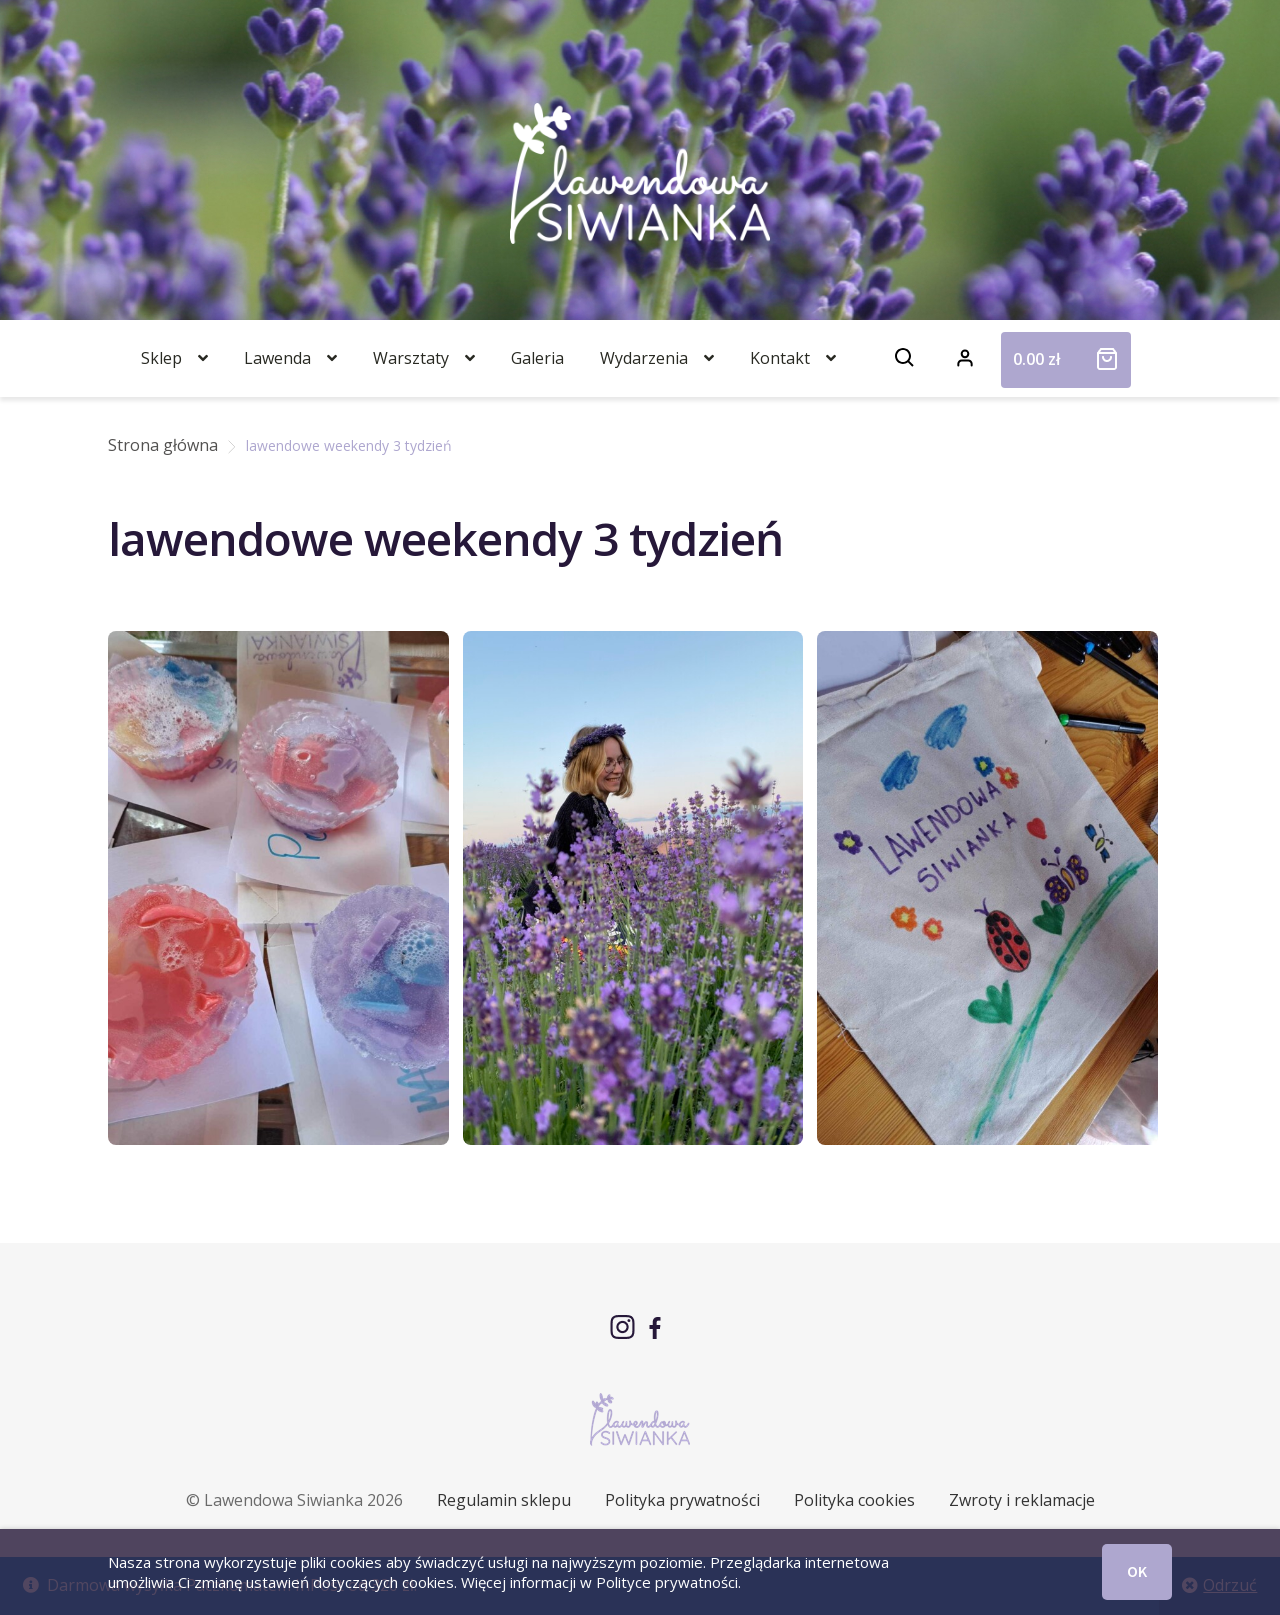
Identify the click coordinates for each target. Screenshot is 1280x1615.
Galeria (537, 358)
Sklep (161, 358)
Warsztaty (411, 358)
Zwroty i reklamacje (1022, 1500)
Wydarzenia (644, 358)
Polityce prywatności (667, 1582)
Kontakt (780, 358)
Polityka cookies (854, 1500)
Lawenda (277, 358)
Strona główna (163, 445)
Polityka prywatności (682, 1500)
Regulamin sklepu (504, 1500)
